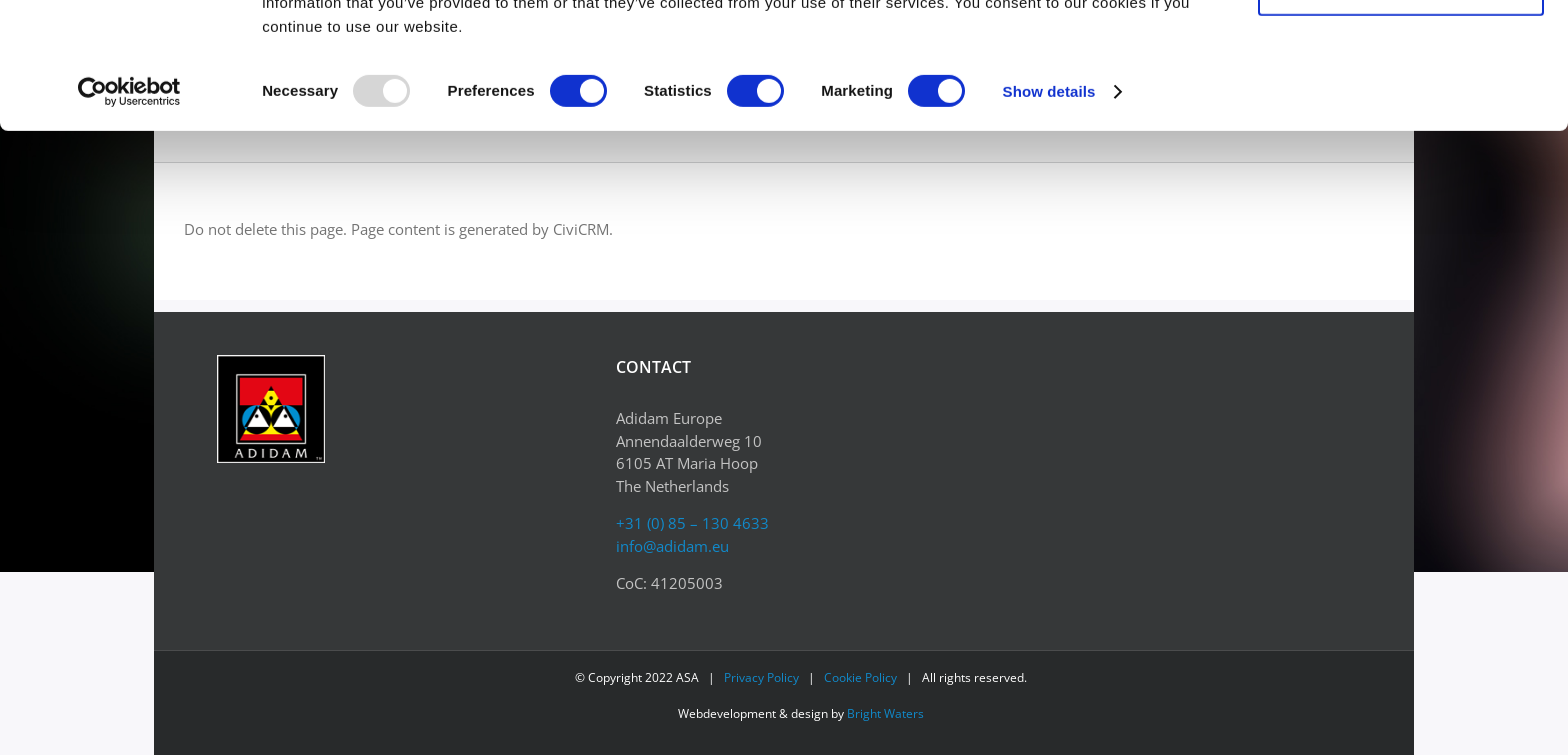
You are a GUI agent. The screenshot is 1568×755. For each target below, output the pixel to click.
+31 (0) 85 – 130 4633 (692, 523)
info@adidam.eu (672, 546)
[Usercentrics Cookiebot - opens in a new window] (129, 210)
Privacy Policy (761, 677)
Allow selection (1400, 108)
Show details (1049, 209)
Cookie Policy (860, 677)
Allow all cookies (1401, 49)
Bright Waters (885, 713)
